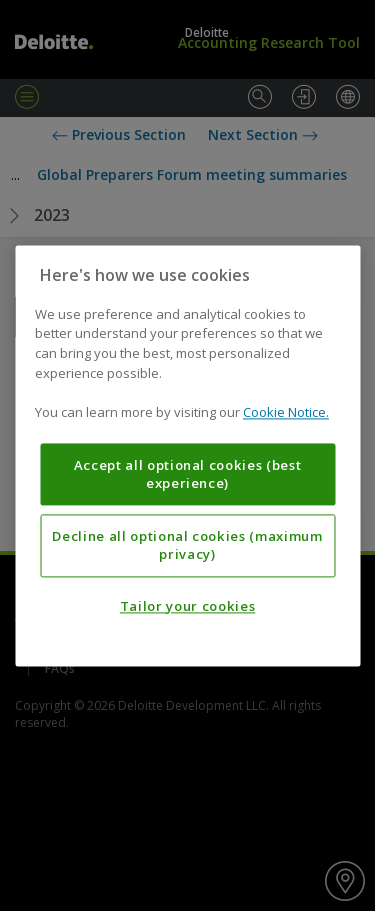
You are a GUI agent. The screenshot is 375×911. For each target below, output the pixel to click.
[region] (187, 455)
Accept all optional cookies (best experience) (188, 474)
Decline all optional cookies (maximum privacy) (187, 545)
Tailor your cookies (187, 606)
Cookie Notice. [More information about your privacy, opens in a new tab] (286, 412)
